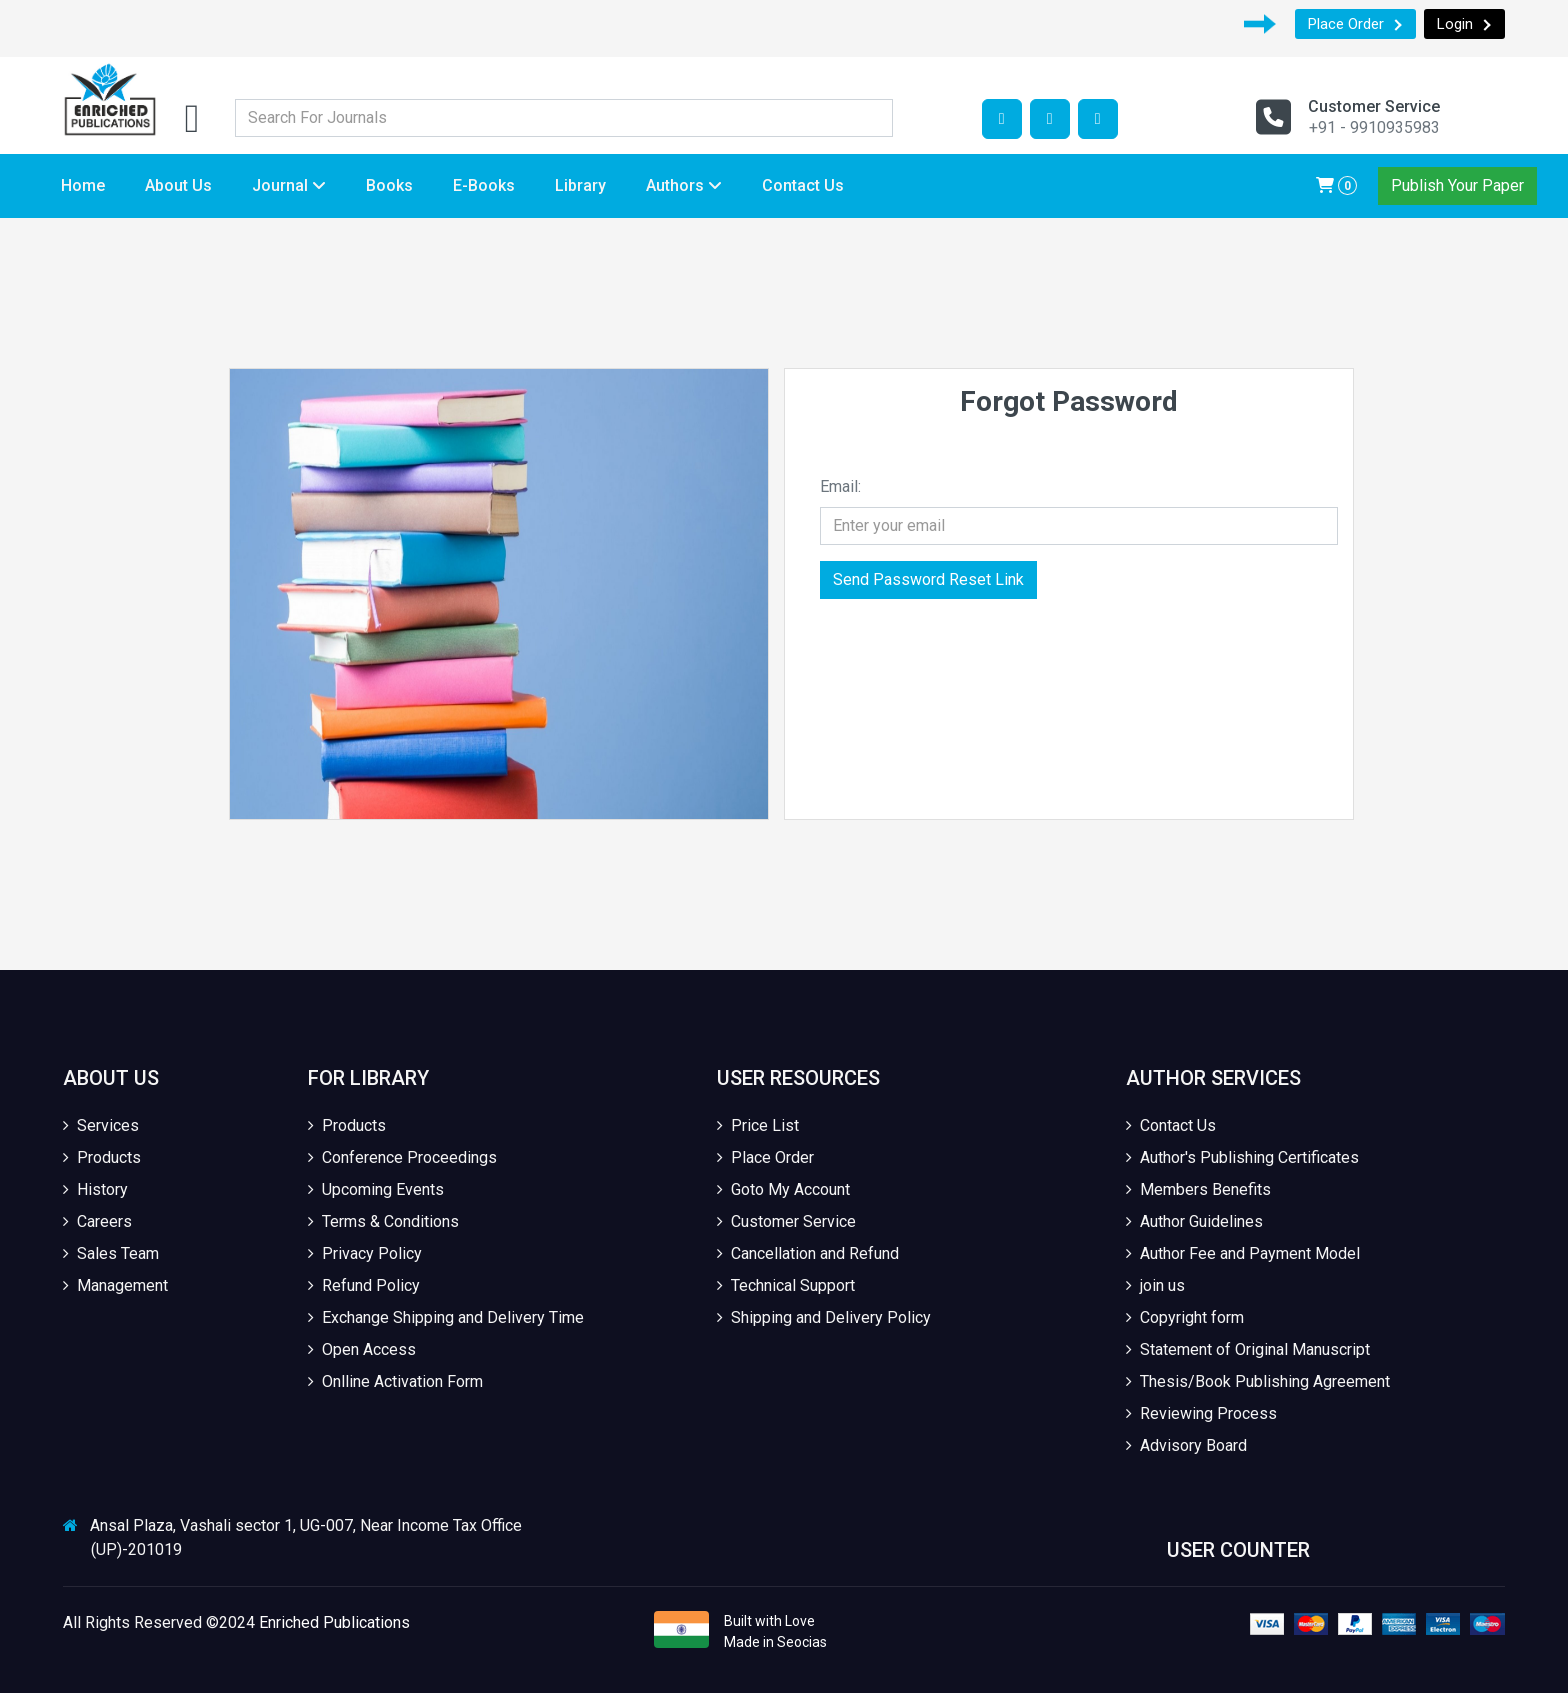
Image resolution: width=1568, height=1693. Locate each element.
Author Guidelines (1194, 1221)
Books (389, 185)
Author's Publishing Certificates (1242, 1157)
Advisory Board (1186, 1445)
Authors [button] (684, 185)
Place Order (1355, 24)
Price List (758, 1125)
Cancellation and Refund (808, 1253)
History (95, 1189)
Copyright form (1185, 1317)
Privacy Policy (365, 1253)
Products (102, 1157)
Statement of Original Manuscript (1248, 1349)
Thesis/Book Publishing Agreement (1258, 1381)
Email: (840, 486)
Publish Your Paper (1457, 185)
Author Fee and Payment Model (1243, 1253)
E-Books (484, 185)
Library (580, 185)
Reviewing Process (1201, 1413)
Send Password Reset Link (928, 579)
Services (101, 1125)
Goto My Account (783, 1189)
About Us (178, 185)
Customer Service (786, 1221)
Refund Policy (364, 1285)
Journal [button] (289, 185)
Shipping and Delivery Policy (824, 1317)
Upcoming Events (376, 1189)
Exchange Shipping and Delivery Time (446, 1317)
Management (115, 1285)
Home (83, 185)
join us (1155, 1285)
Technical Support (786, 1285)
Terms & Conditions (383, 1221)
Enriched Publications (334, 1622)
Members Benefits (1198, 1189)
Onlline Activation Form (395, 1381)
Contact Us (803, 185)
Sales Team (111, 1253)
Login (1464, 24)
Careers (97, 1221)
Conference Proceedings (402, 1157)
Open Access (362, 1349)
